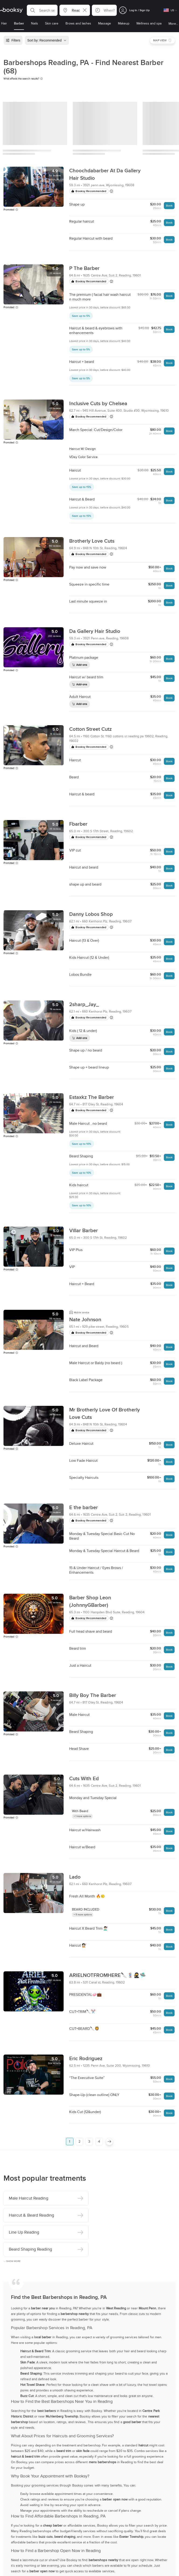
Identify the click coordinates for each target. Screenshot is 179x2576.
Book (169, 205)
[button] (42, 10)
